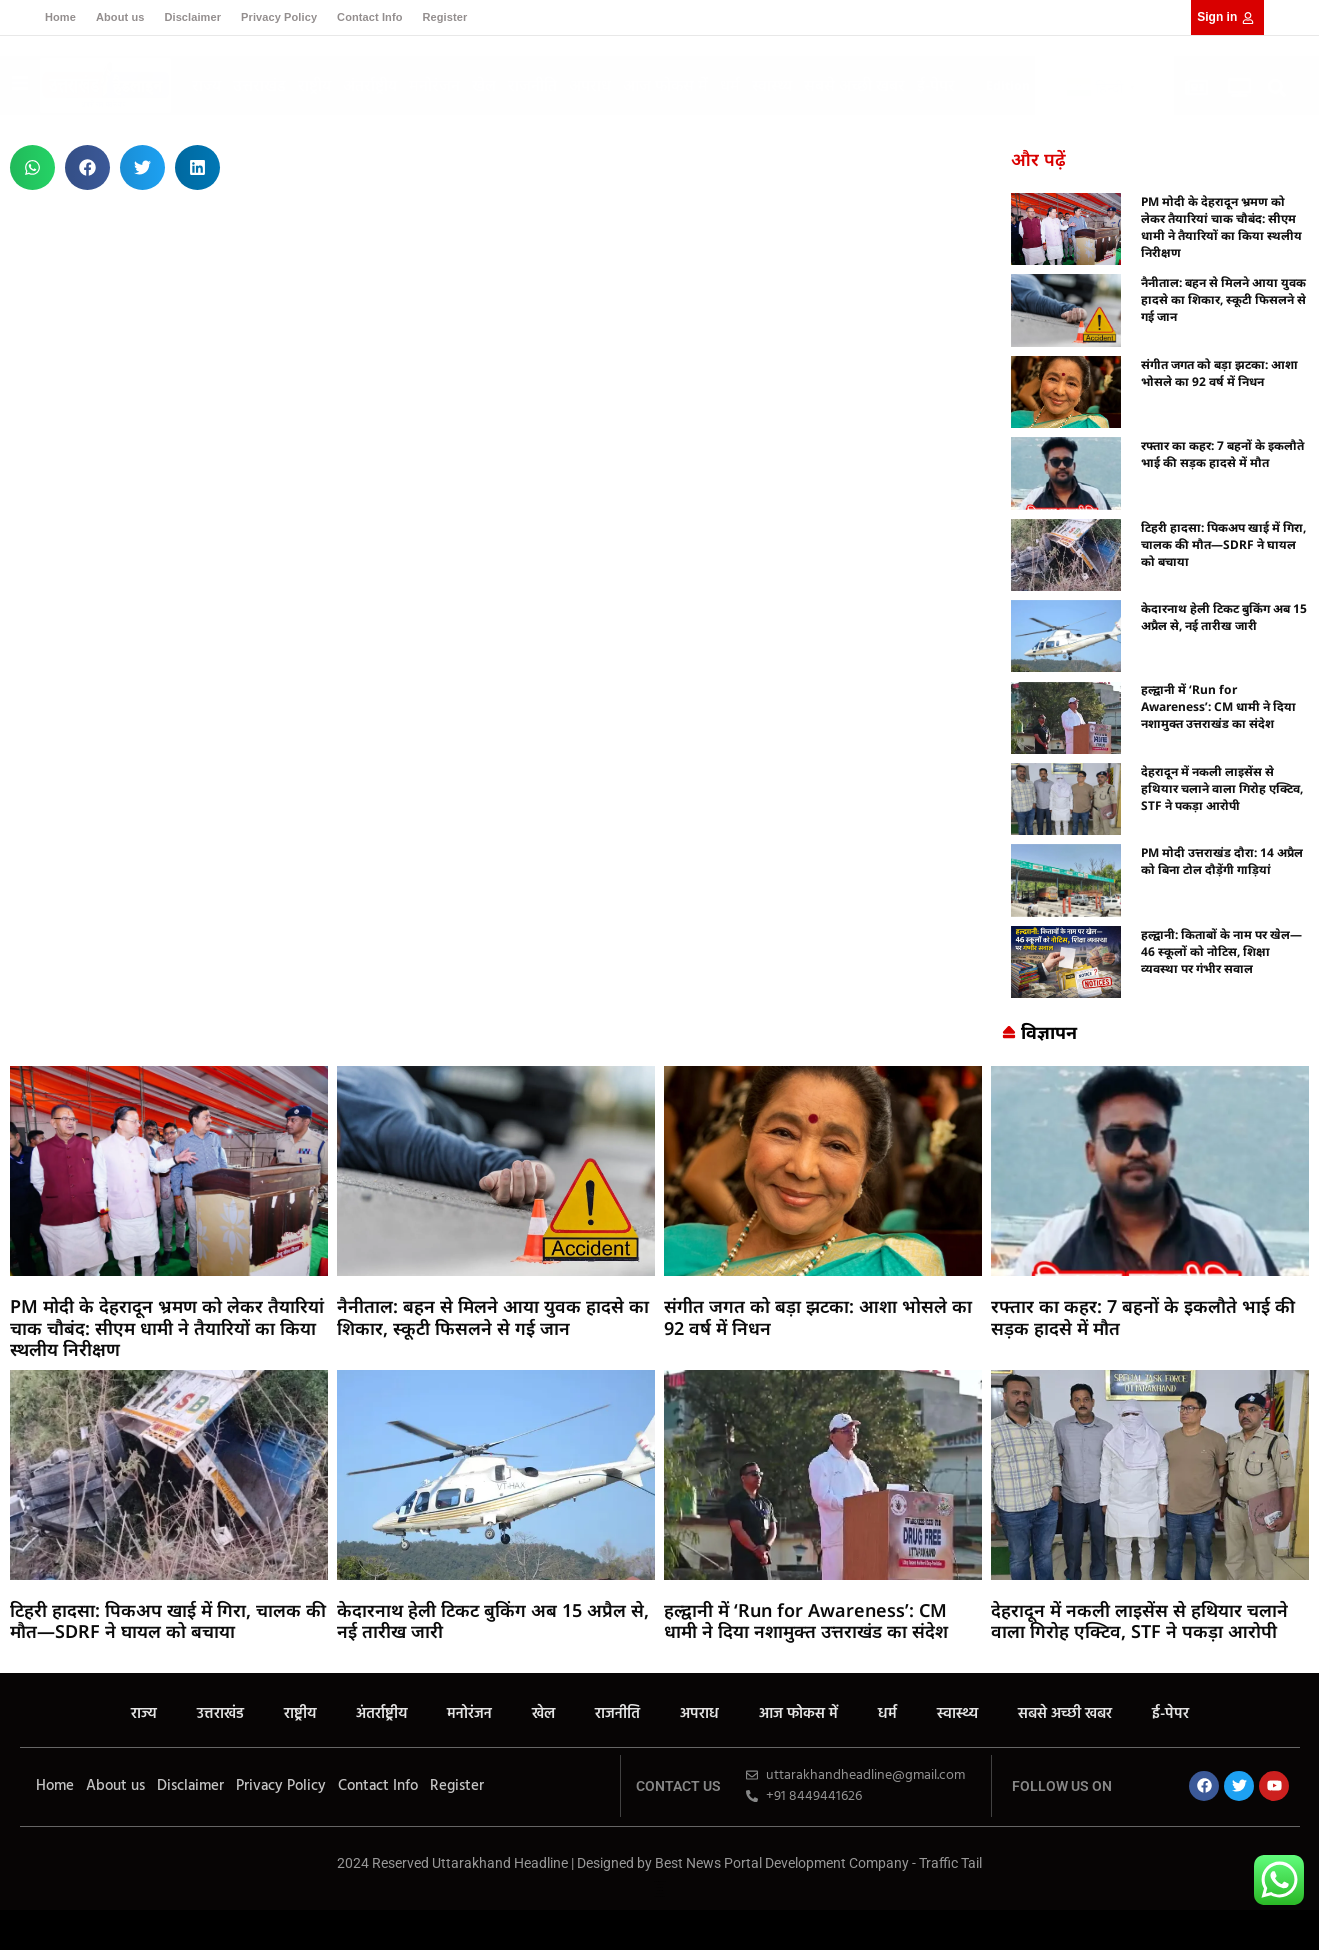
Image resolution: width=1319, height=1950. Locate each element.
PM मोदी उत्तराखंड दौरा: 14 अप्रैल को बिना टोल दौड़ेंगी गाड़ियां (1222, 861)
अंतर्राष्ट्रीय (370, 85)
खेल (484, 85)
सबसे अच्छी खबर (854, 85)
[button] (1276, 88)
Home (60, 17)
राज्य (206, 85)
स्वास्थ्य (772, 85)
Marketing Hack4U (660, 1653)
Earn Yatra (660, 1662)
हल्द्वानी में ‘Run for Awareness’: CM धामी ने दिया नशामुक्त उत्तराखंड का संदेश (1218, 706)
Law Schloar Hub (659, 1668)
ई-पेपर (936, 85)
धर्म (730, 85)
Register (444, 17)
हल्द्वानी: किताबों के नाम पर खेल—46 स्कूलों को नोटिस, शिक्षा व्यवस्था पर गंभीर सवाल (1221, 951)
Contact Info (369, 17)
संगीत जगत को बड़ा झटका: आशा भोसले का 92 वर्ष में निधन (1219, 373)
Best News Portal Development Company (782, 1863)
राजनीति (532, 85)
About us (120, 17)
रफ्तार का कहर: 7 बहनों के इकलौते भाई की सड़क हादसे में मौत (1222, 454)
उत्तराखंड (259, 85)
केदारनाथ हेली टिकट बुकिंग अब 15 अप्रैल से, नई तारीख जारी (1224, 617)
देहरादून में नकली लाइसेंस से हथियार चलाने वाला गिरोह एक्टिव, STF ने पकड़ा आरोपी (1222, 788)
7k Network (659, 1659)
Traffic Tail (950, 1863)
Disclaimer (192, 17)
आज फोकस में (665, 85)
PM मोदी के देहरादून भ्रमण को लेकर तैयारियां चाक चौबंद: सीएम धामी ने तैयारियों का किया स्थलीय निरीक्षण (1221, 227)
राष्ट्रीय (314, 85)
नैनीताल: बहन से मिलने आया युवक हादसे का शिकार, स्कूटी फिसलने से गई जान (1223, 299)
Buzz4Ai (660, 1656)
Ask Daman (660, 1665)
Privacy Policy (279, 17)
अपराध (590, 85)
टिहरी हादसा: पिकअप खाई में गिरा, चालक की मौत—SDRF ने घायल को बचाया (1223, 544)
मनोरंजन (434, 85)
